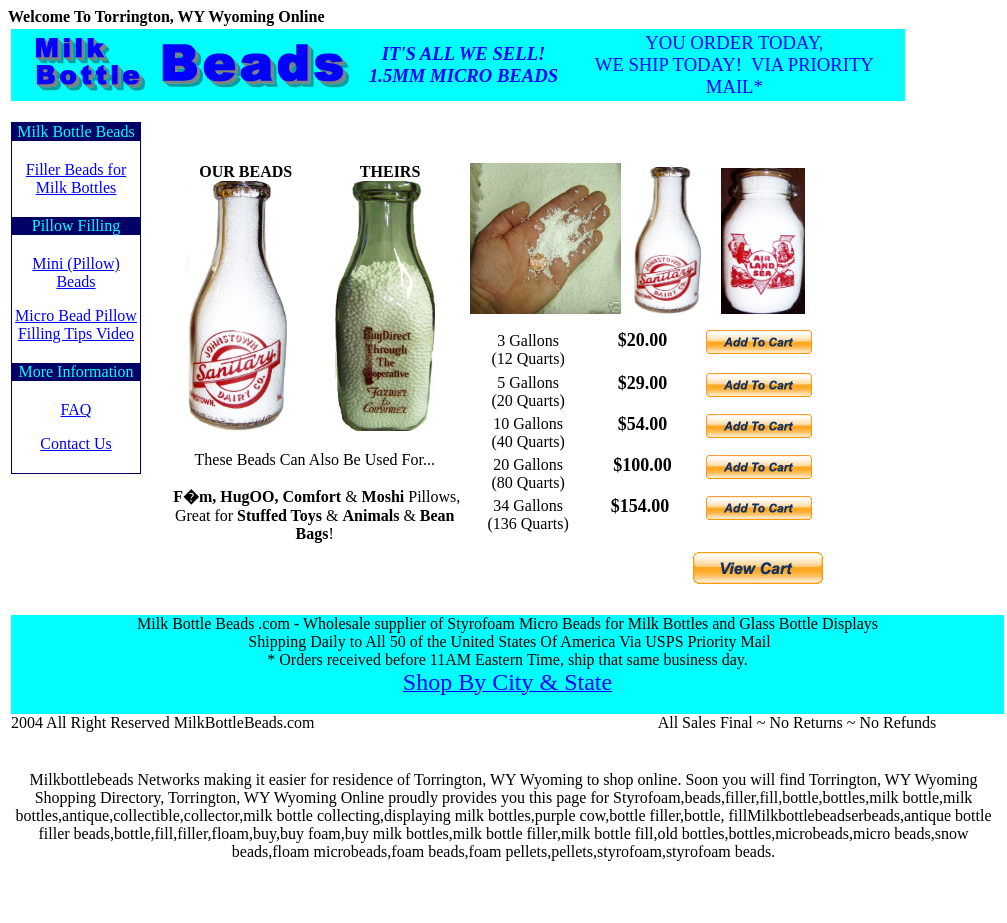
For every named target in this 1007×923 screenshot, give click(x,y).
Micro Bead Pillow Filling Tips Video (76, 324)
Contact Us (76, 443)
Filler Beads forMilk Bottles (76, 178)
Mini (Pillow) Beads (76, 272)
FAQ (76, 409)
